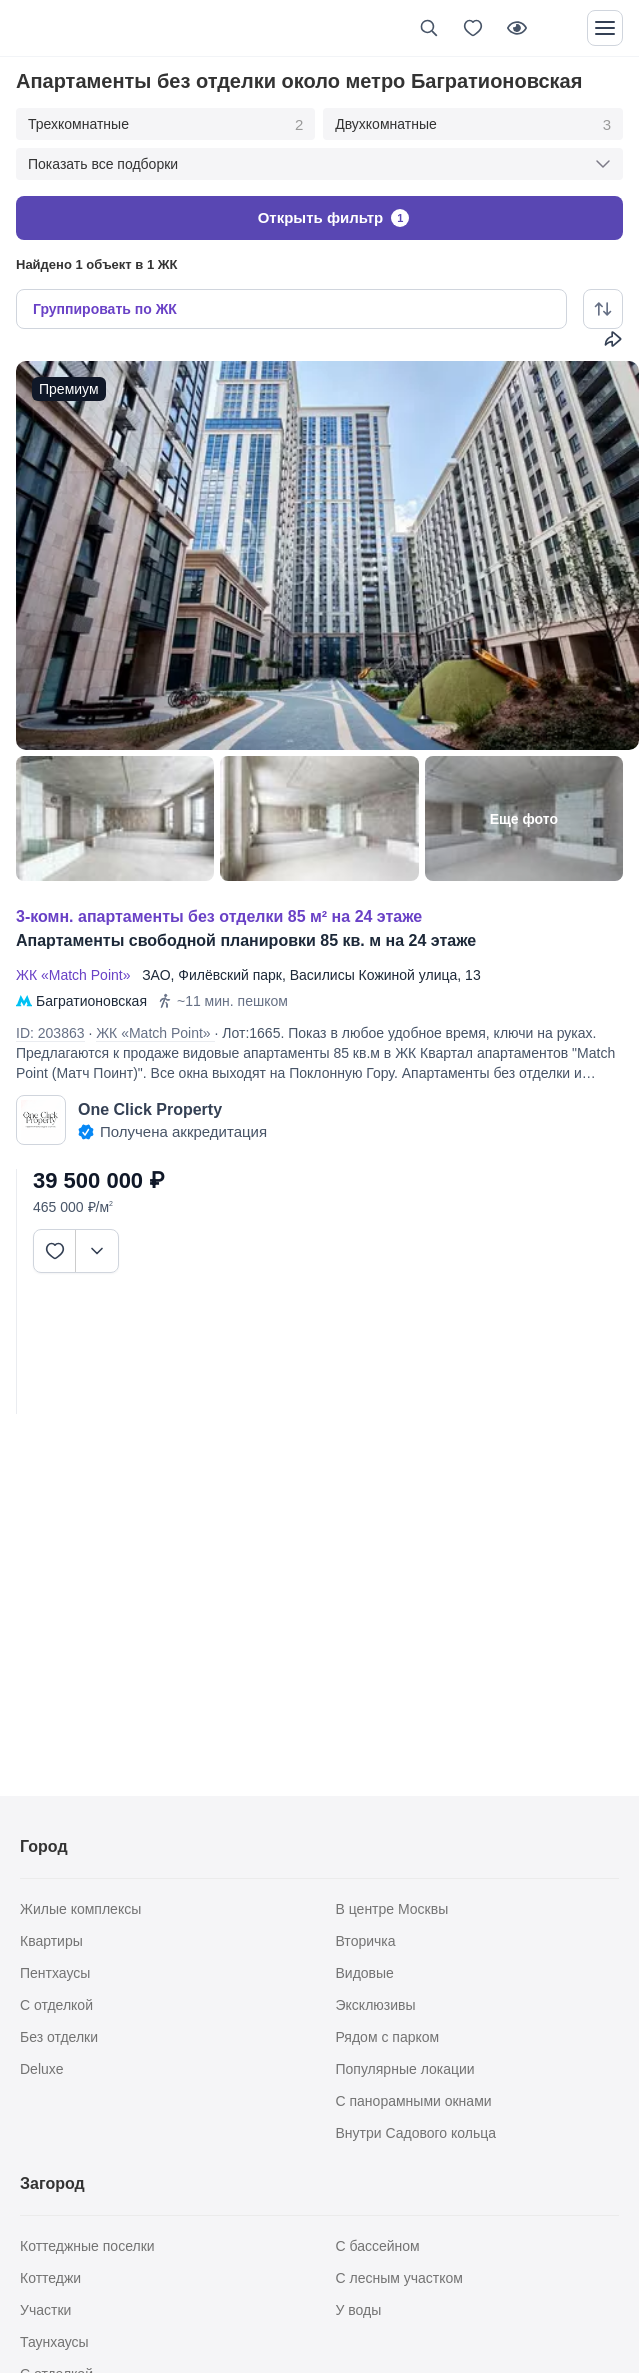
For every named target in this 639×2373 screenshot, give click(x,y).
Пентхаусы (55, 1973)
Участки (45, 2310)
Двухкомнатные (473, 125)
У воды (359, 2310)
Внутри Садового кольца (416, 2133)
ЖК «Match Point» (77, 975)
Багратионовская (91, 1001)
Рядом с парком (388, 2037)
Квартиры (51, 1941)
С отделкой (56, 2005)
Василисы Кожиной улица (374, 975)
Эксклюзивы (376, 2005)
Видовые (365, 1973)
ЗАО (156, 975)
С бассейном (378, 2246)
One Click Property (150, 1109)
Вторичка (366, 1941)
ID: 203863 (50, 1033)
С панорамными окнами (414, 2101)
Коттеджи (50, 2278)
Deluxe (42, 2069)
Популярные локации (405, 2069)
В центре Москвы (392, 1909)
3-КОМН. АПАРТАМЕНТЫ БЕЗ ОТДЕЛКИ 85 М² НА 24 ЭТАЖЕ (219, 916)
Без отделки (59, 2037)
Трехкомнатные (165, 125)
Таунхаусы (54, 2342)
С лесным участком (399, 2278)
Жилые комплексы (80, 1909)
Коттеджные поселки (87, 2246)
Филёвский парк (230, 975)
